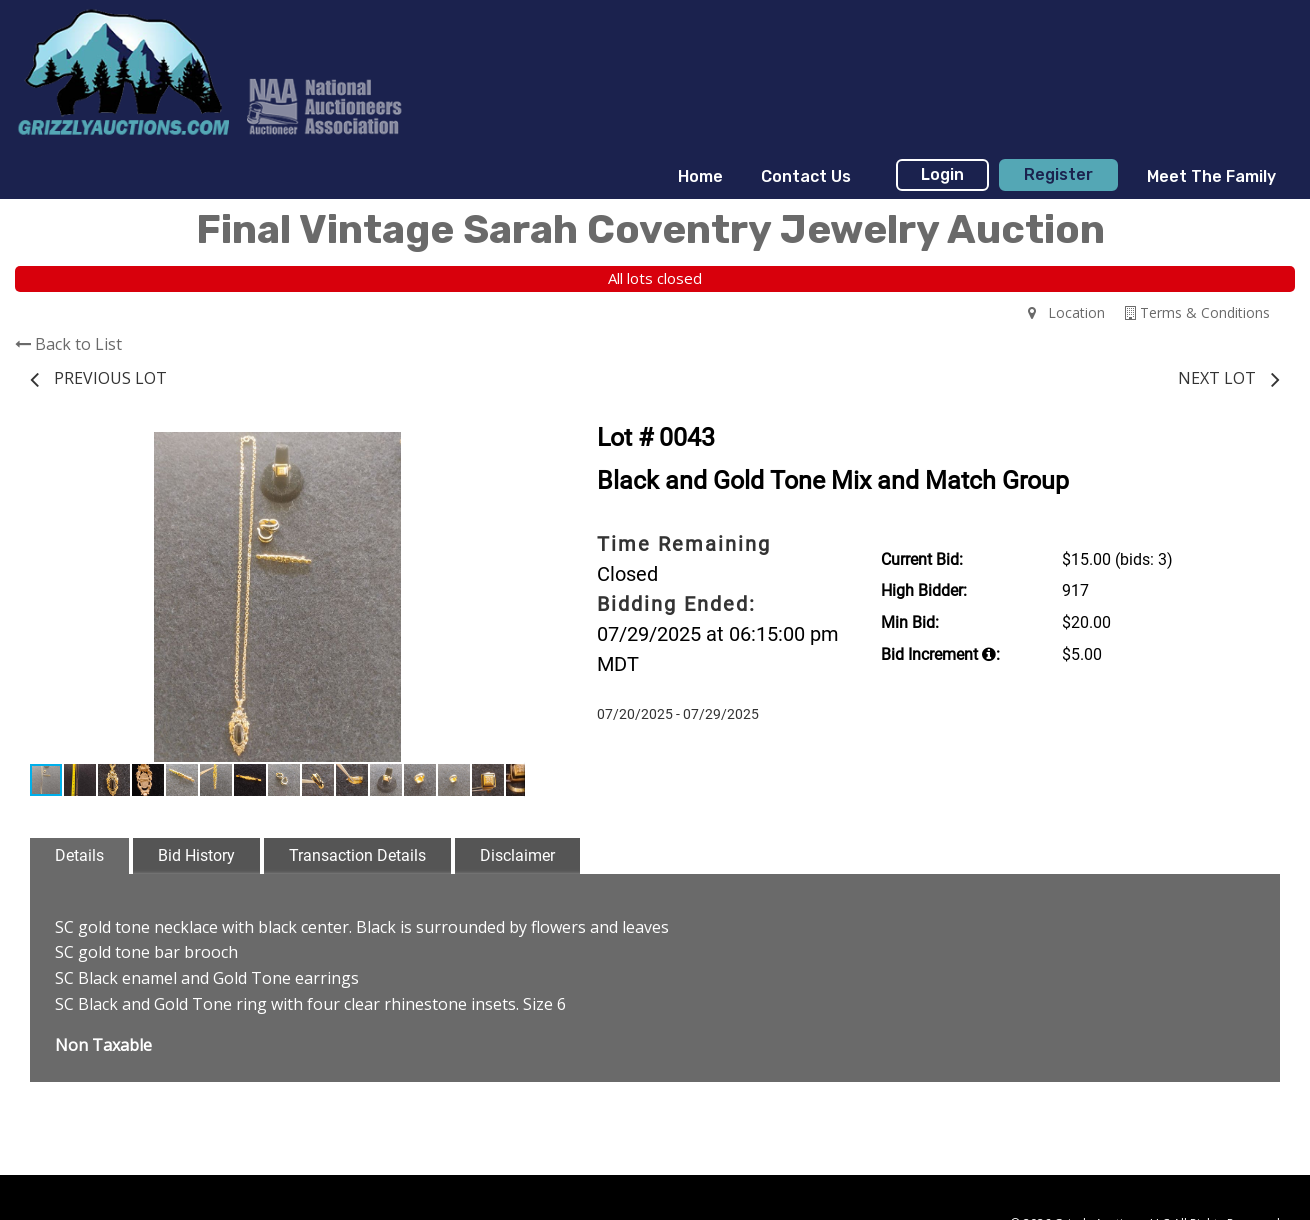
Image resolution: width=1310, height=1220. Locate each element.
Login (942, 174)
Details (79, 855)
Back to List (68, 344)
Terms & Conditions (1197, 312)
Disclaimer (517, 855)
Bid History (196, 855)
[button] (507, 450)
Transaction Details (357, 855)
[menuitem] (700, 177)
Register (1058, 174)
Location (1066, 312)
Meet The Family (1211, 176)
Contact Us (806, 176)
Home (700, 176)
